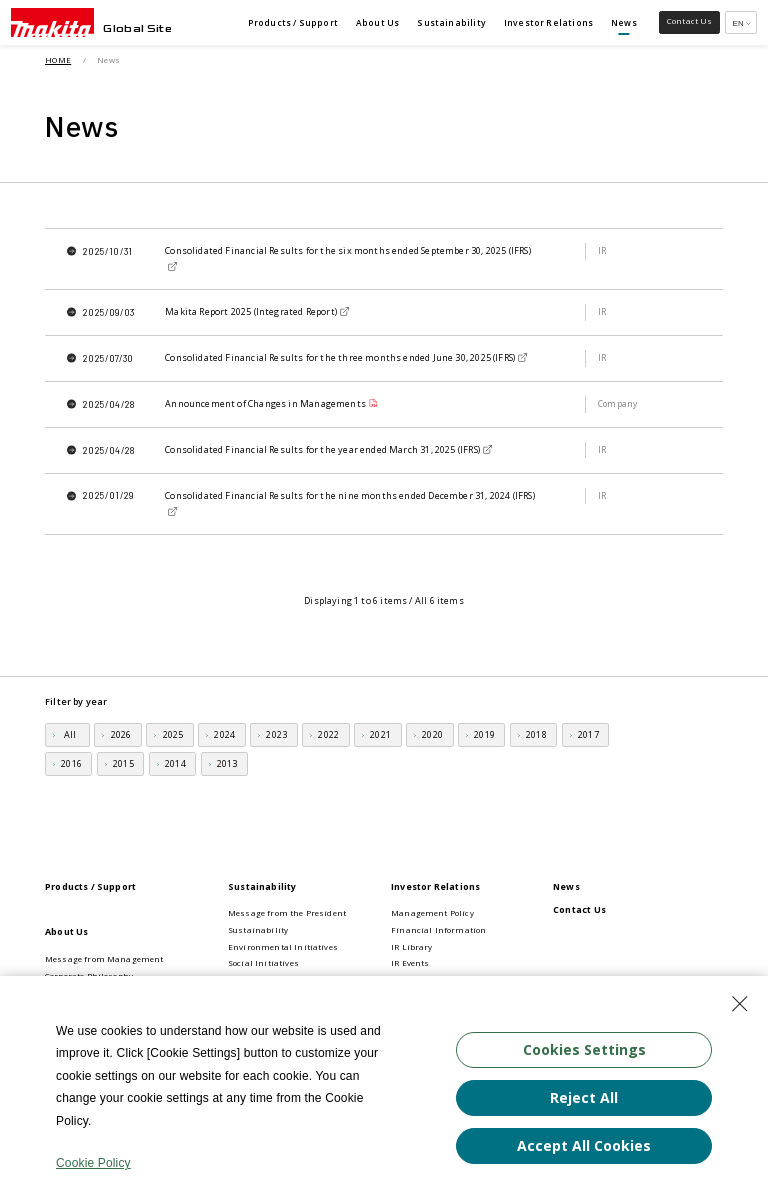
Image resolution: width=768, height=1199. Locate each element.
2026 (121, 734)
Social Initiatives (263, 963)
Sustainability (262, 886)
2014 (175, 763)
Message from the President (287, 913)
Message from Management (104, 959)
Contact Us (579, 909)
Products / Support (90, 886)
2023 (276, 734)
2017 (588, 734)
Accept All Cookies (584, 1144)
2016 (71, 763)
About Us (66, 931)
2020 (432, 734)
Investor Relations (435, 886)
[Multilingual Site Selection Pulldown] (741, 22)
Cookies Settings (584, 1048)
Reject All (584, 1096)
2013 (227, 763)
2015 (123, 763)
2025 (173, 734)
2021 (380, 734)
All (70, 734)
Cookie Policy (93, 1163)
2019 (484, 734)
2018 (536, 734)
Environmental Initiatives (283, 947)
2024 (224, 734)
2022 (328, 734)
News (566, 886)
